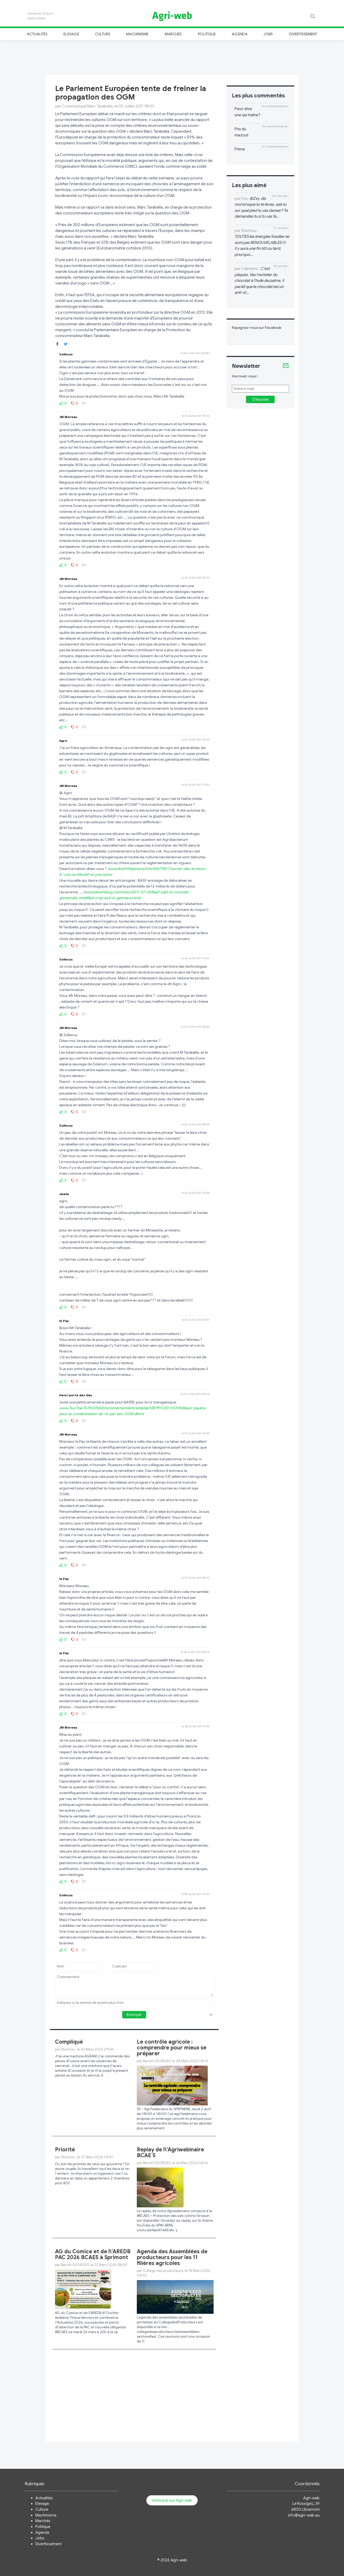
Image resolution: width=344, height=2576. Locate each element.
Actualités (37, 34)
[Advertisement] (172, 57)
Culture (102, 34)
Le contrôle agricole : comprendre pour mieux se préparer (171, 2048)
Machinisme (137, 34)
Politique (207, 34)
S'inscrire (260, 399)
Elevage (71, 34)
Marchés (173, 34)
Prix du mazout (241, 132)
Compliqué (69, 2042)
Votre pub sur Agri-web (172, 2500)
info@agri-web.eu (304, 2515)
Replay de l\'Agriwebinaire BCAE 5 (170, 2152)
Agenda (239, 34)
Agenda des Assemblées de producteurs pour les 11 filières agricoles (172, 2257)
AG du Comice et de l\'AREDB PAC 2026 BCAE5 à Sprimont (92, 2254)
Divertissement (303, 34)
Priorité (65, 2149)
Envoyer (134, 2014)
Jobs (268, 34)
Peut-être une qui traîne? (247, 111)
